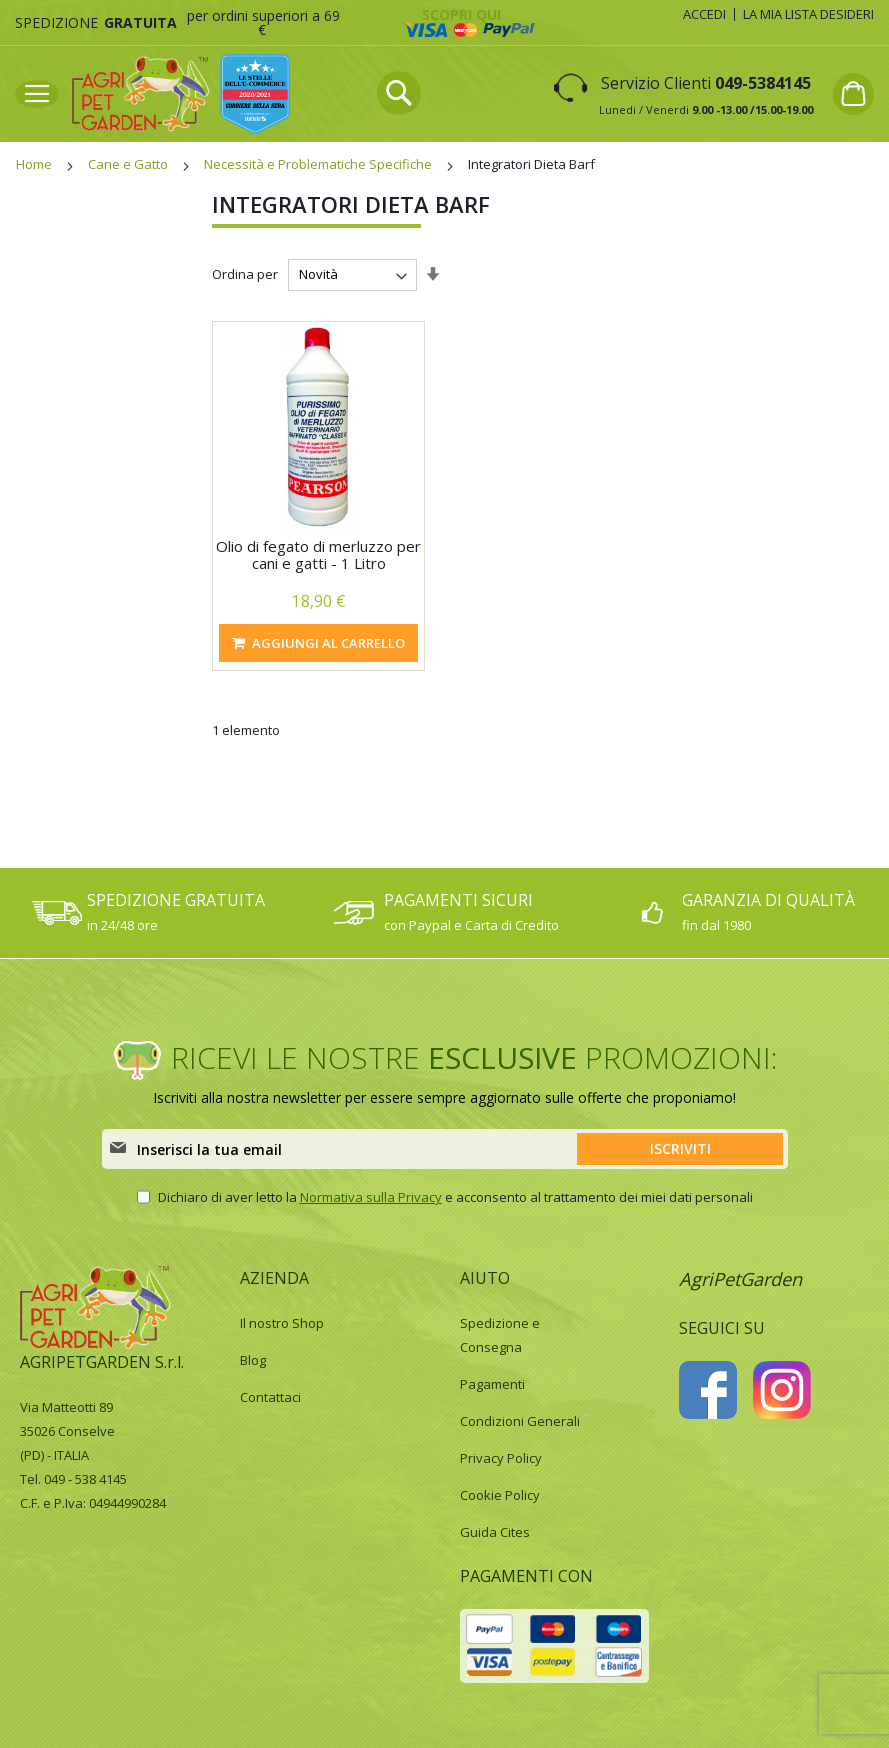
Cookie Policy (500, 1495)
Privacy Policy (501, 1458)
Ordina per (245, 274)
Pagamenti (492, 1384)
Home (35, 164)
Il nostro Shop (282, 1323)
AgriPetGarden (740, 1279)
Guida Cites (495, 1532)
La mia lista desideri (808, 14)
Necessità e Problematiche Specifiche (319, 164)
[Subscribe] (680, 1149)
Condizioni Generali (520, 1421)
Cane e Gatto (129, 164)
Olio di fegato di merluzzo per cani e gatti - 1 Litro (318, 554)
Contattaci (270, 1397)
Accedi (704, 14)
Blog (253, 1360)
